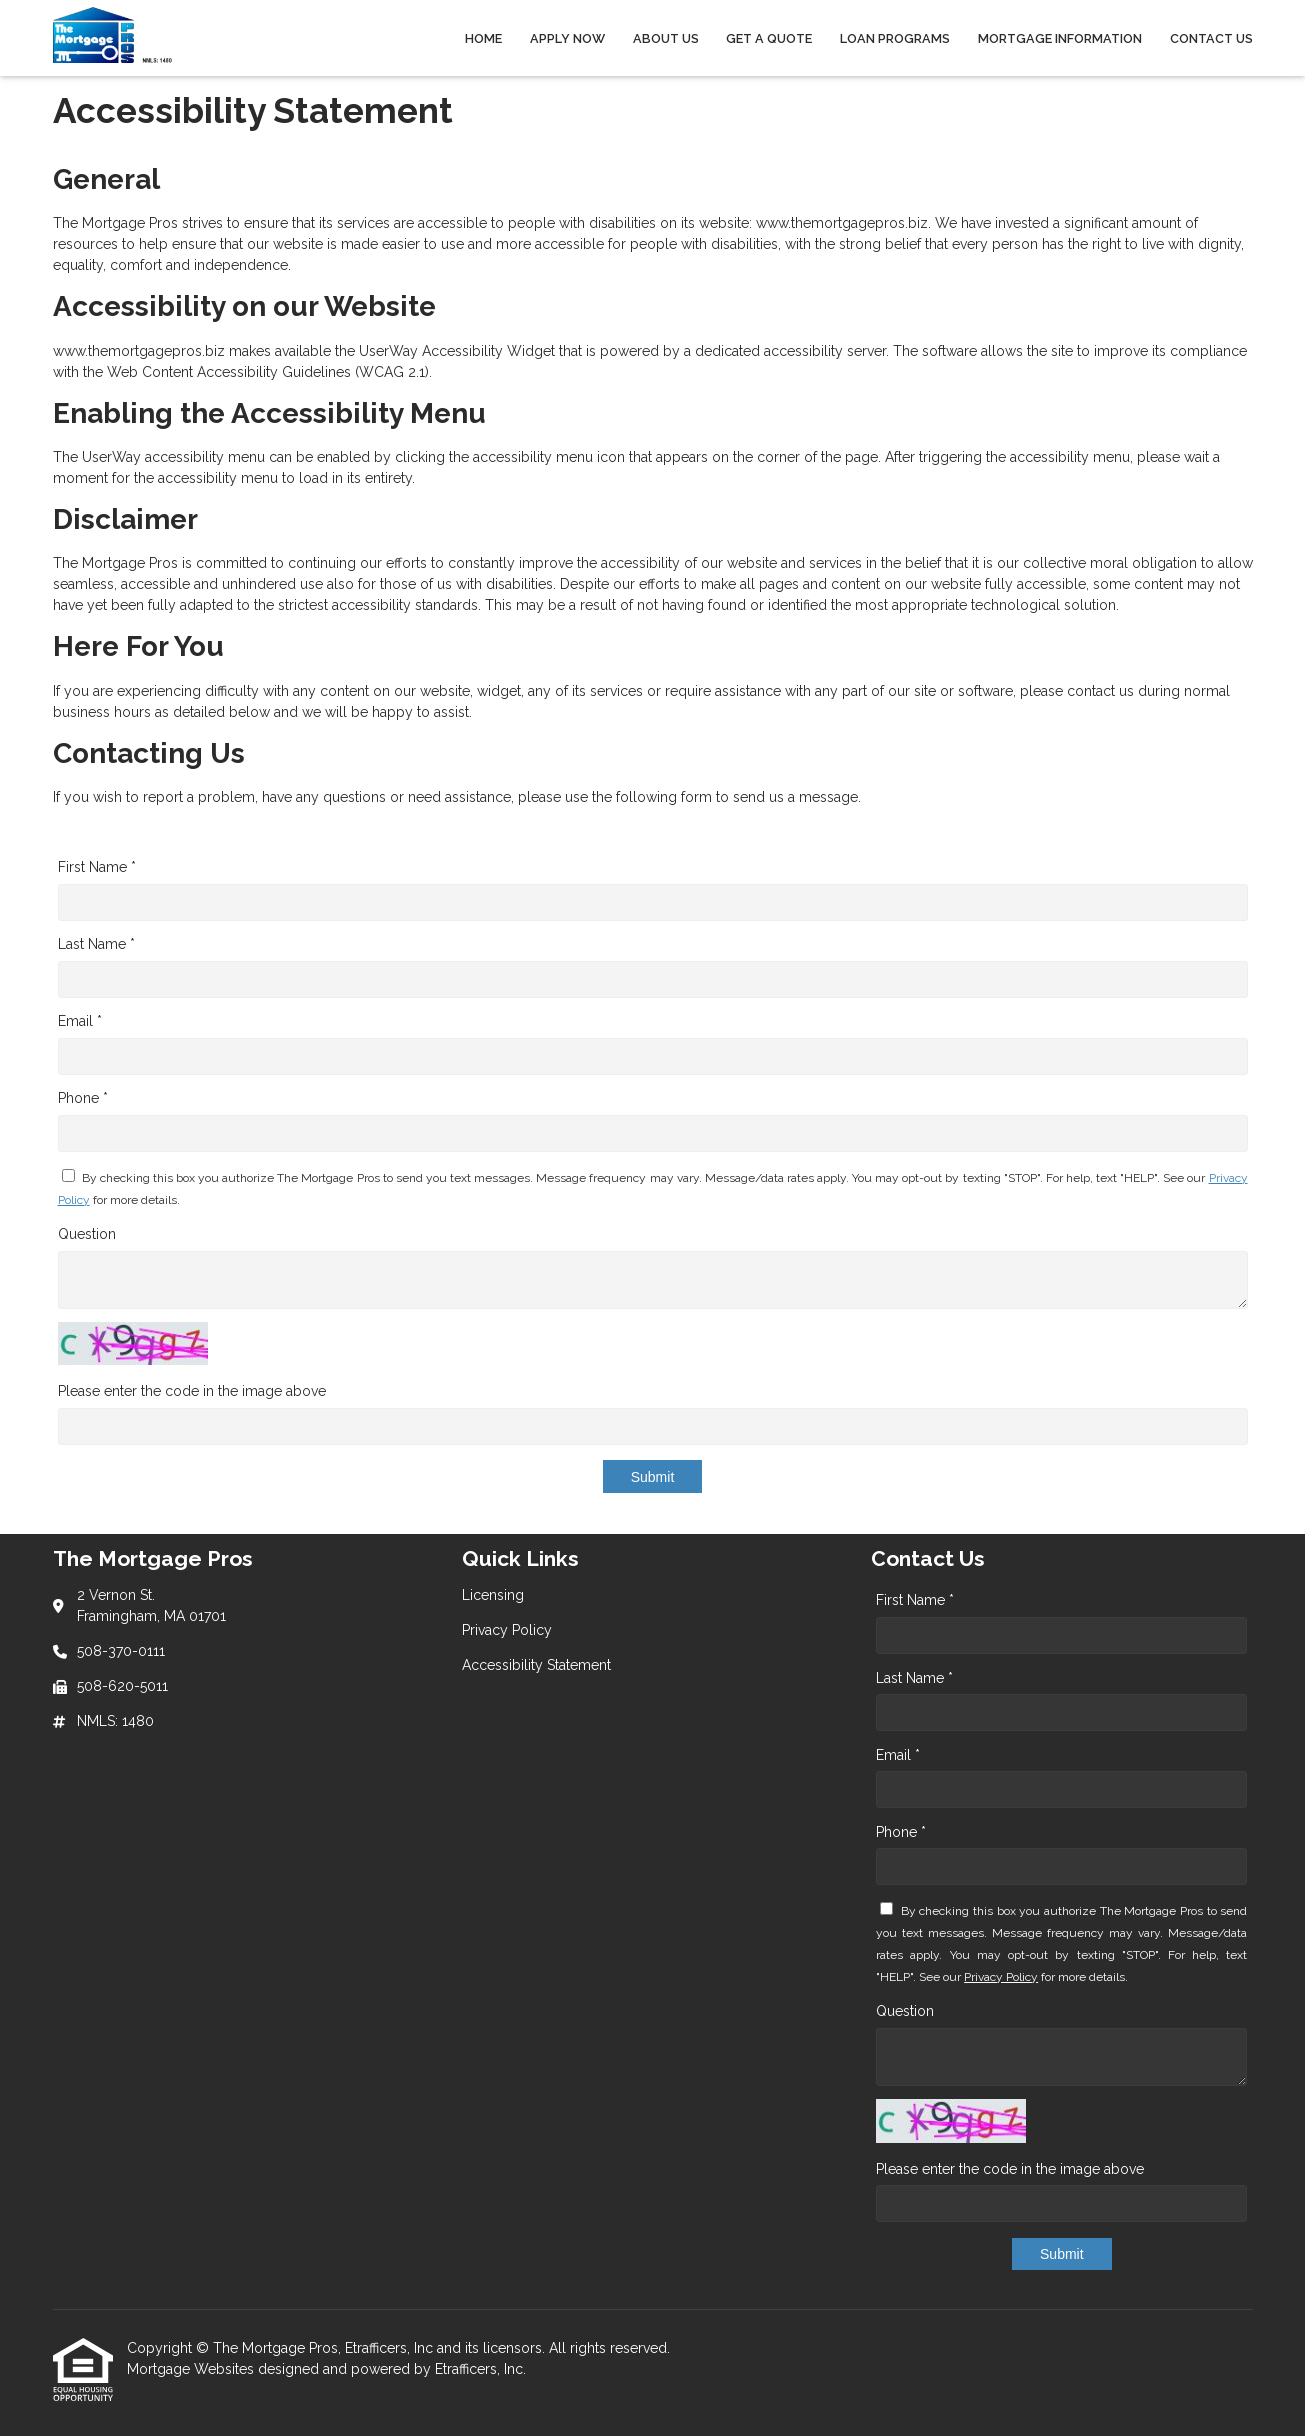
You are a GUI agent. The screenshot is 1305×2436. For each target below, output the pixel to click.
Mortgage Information (1060, 38)
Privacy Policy (1001, 1977)
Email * (80, 1021)
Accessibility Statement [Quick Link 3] (536, 1665)
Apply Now (567, 38)
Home (483, 38)
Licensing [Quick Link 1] (493, 1595)
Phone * (83, 1098)
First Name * (97, 867)
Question (87, 1234)
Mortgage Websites (192, 2369)
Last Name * (96, 944)
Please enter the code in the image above (192, 1391)
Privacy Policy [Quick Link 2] (507, 1630)
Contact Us (1211, 38)
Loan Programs (895, 38)
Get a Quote (769, 38)
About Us (666, 38)
